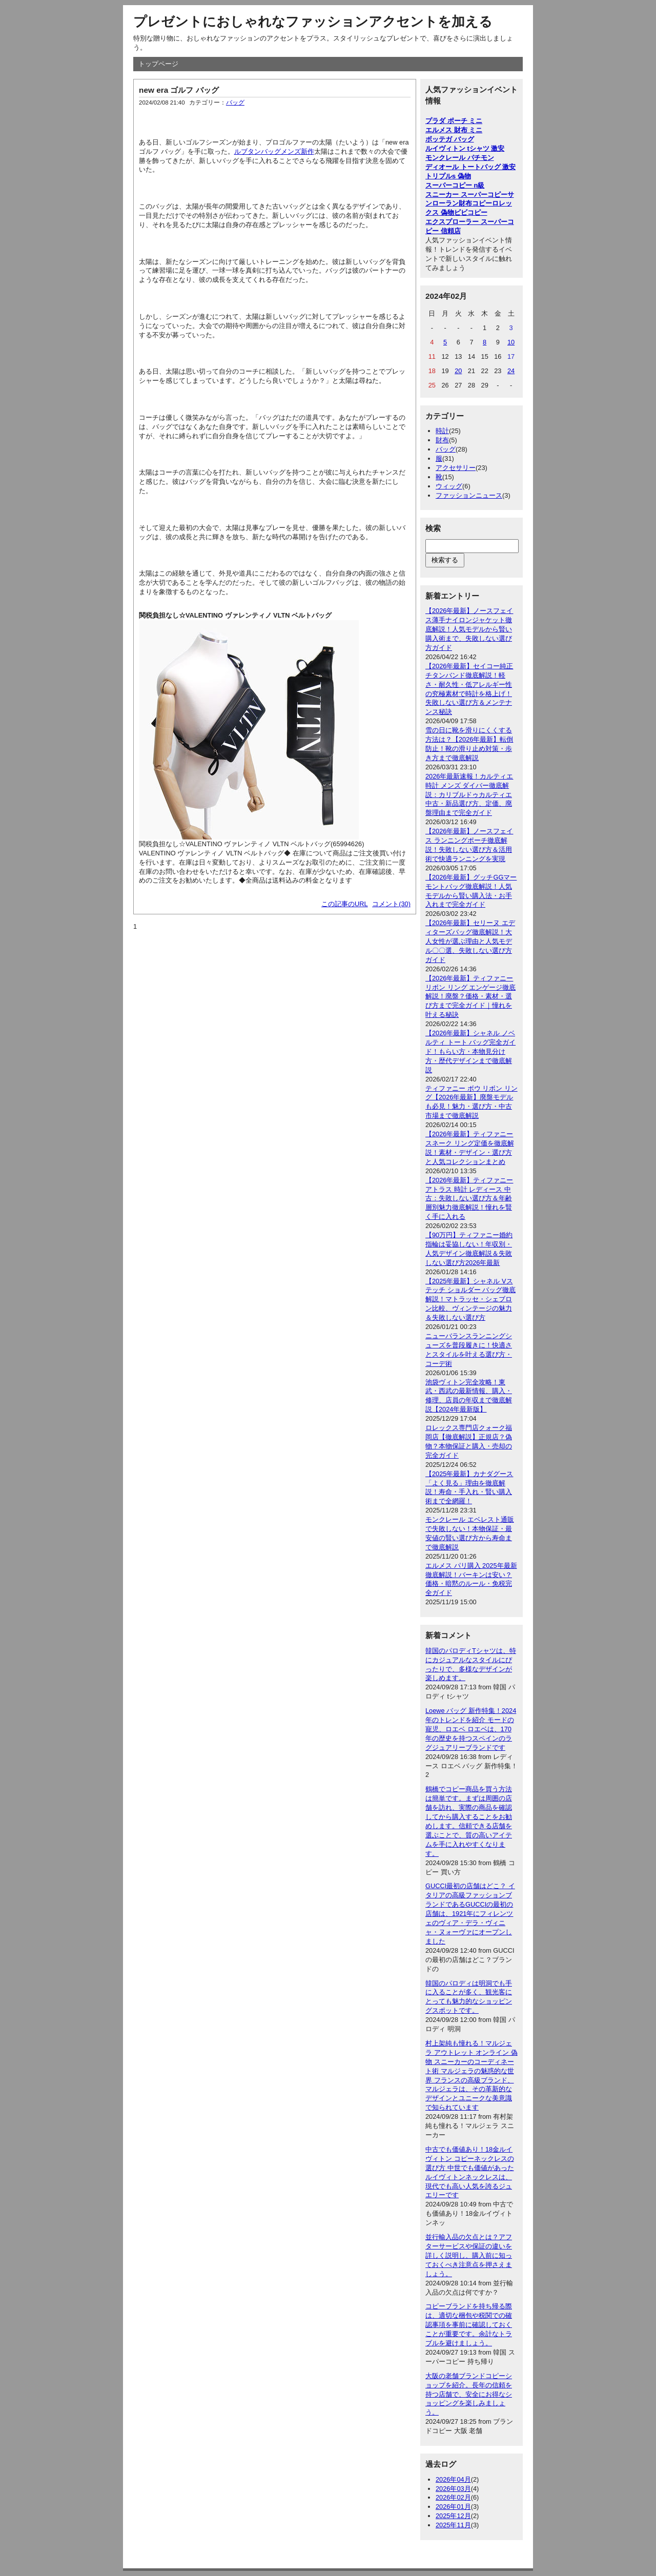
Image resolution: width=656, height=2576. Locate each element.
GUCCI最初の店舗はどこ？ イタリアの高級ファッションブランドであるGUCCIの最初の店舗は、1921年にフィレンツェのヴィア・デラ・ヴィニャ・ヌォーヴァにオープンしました (470, 1913)
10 (511, 342)
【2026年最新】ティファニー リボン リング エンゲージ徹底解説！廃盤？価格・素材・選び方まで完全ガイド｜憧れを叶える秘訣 (470, 996)
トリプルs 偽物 (448, 176)
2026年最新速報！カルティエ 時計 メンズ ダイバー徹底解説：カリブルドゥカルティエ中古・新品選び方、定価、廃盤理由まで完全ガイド (469, 794)
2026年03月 (453, 2488)
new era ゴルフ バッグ (179, 90)
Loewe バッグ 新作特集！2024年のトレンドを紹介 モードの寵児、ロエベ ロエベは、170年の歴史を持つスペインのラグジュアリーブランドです (470, 1729)
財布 (442, 440)
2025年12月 (453, 2516)
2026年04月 (453, 2479)
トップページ (158, 64)
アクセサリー (456, 468)
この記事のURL (344, 904)
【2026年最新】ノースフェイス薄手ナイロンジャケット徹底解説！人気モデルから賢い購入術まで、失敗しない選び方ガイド (469, 629)
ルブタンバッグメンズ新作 (274, 151)
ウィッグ (449, 486)
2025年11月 (453, 2525)
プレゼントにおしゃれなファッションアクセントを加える (313, 21)
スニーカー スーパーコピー (466, 194)
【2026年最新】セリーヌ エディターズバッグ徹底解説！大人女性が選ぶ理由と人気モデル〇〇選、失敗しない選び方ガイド (470, 941)
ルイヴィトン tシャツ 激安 (464, 148)
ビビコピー (470, 212)
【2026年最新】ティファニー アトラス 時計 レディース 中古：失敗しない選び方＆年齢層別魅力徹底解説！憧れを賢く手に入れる (469, 1198)
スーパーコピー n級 (454, 185)
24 (511, 371)
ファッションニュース (469, 495)
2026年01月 (453, 2506)
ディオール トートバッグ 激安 (470, 167)
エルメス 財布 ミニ (453, 130)
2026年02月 (453, 2497)
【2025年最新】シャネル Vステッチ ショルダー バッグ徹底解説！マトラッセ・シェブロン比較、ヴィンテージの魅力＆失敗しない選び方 (470, 1299)
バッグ (235, 102)
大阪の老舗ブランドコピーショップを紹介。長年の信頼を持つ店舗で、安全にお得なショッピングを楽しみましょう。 (468, 2394)
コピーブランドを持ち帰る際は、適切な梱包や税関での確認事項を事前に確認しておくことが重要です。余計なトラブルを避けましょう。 (468, 2324)
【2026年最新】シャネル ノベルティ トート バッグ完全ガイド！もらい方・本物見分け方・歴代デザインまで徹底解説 (470, 1051)
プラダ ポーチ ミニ (453, 121)
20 (458, 371)
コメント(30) (391, 904)
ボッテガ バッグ (449, 139)
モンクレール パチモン (459, 157)
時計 (442, 431)
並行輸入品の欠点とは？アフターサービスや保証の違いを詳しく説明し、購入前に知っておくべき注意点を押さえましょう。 (468, 2255)
